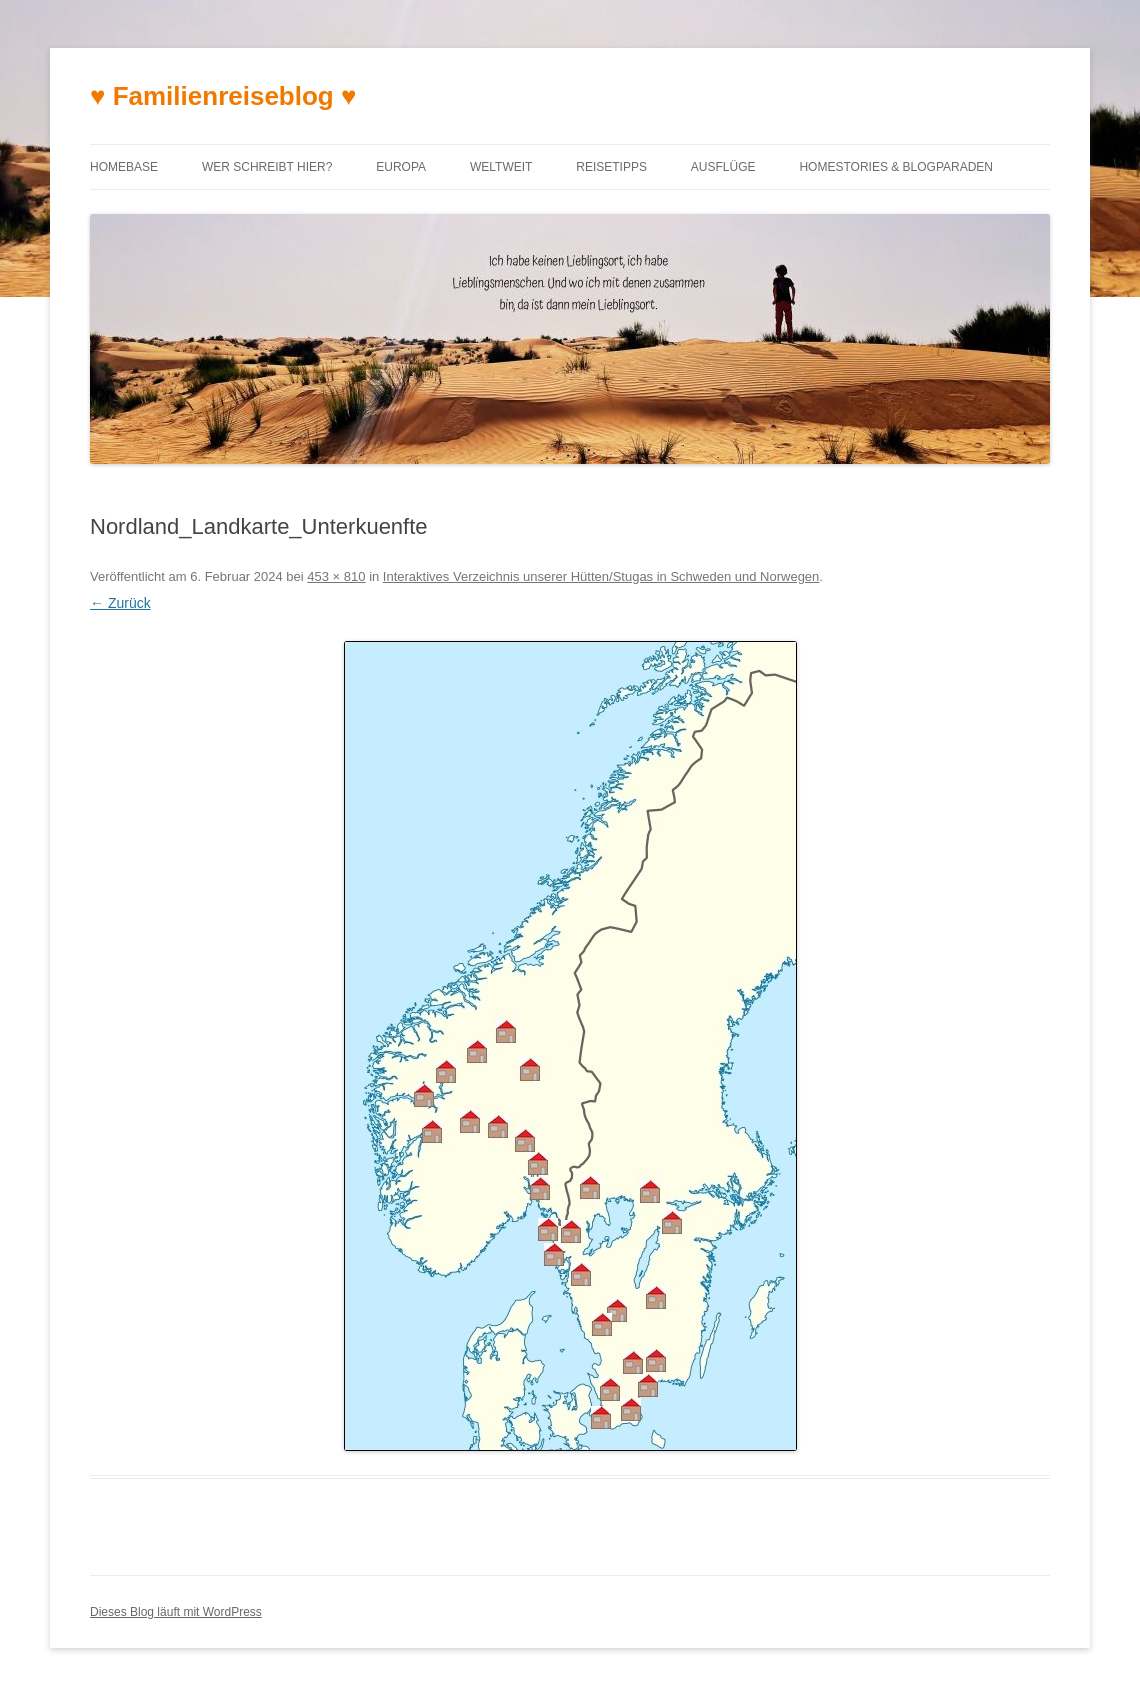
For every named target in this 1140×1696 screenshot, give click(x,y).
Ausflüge (723, 167)
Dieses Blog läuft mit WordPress (176, 1612)
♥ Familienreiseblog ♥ (223, 96)
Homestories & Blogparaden (896, 167)
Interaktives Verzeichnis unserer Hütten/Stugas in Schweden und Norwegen (601, 576)
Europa (401, 167)
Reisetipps (611, 167)
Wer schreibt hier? (267, 167)
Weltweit (501, 167)
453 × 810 (336, 576)
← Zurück (120, 603)
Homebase (124, 167)
